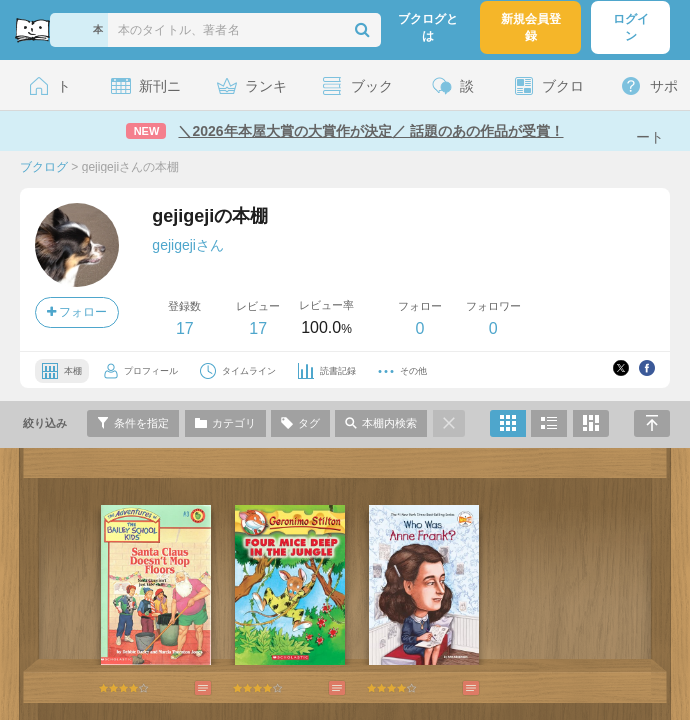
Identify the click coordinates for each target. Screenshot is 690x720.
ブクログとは (428, 27)
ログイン (631, 27)
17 (185, 328)
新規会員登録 (531, 27)
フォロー (77, 312)
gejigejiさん (188, 245)
